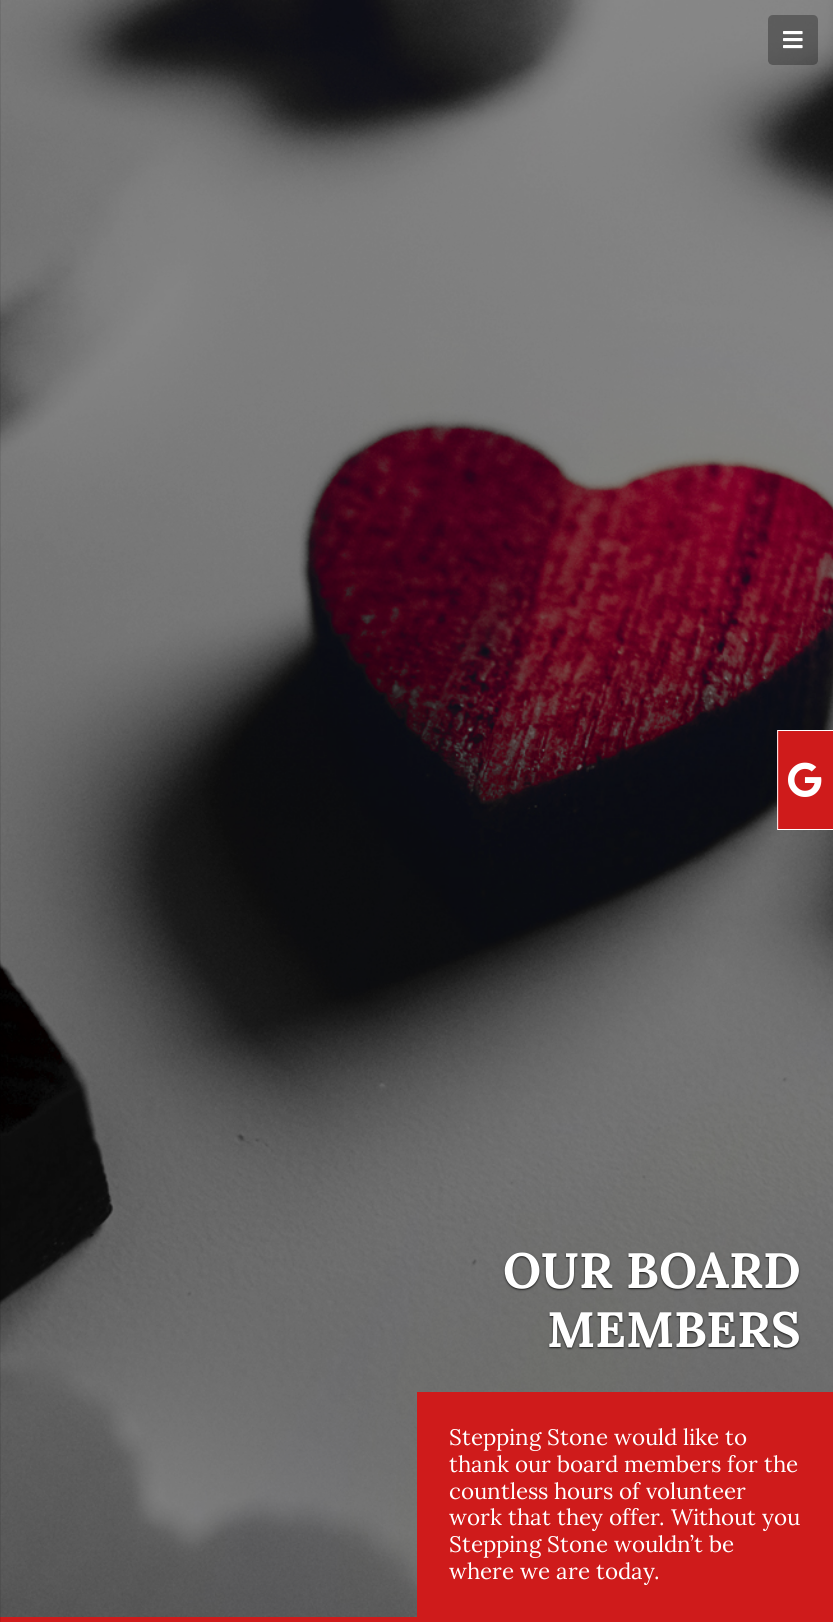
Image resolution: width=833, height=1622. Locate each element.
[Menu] (793, 40)
